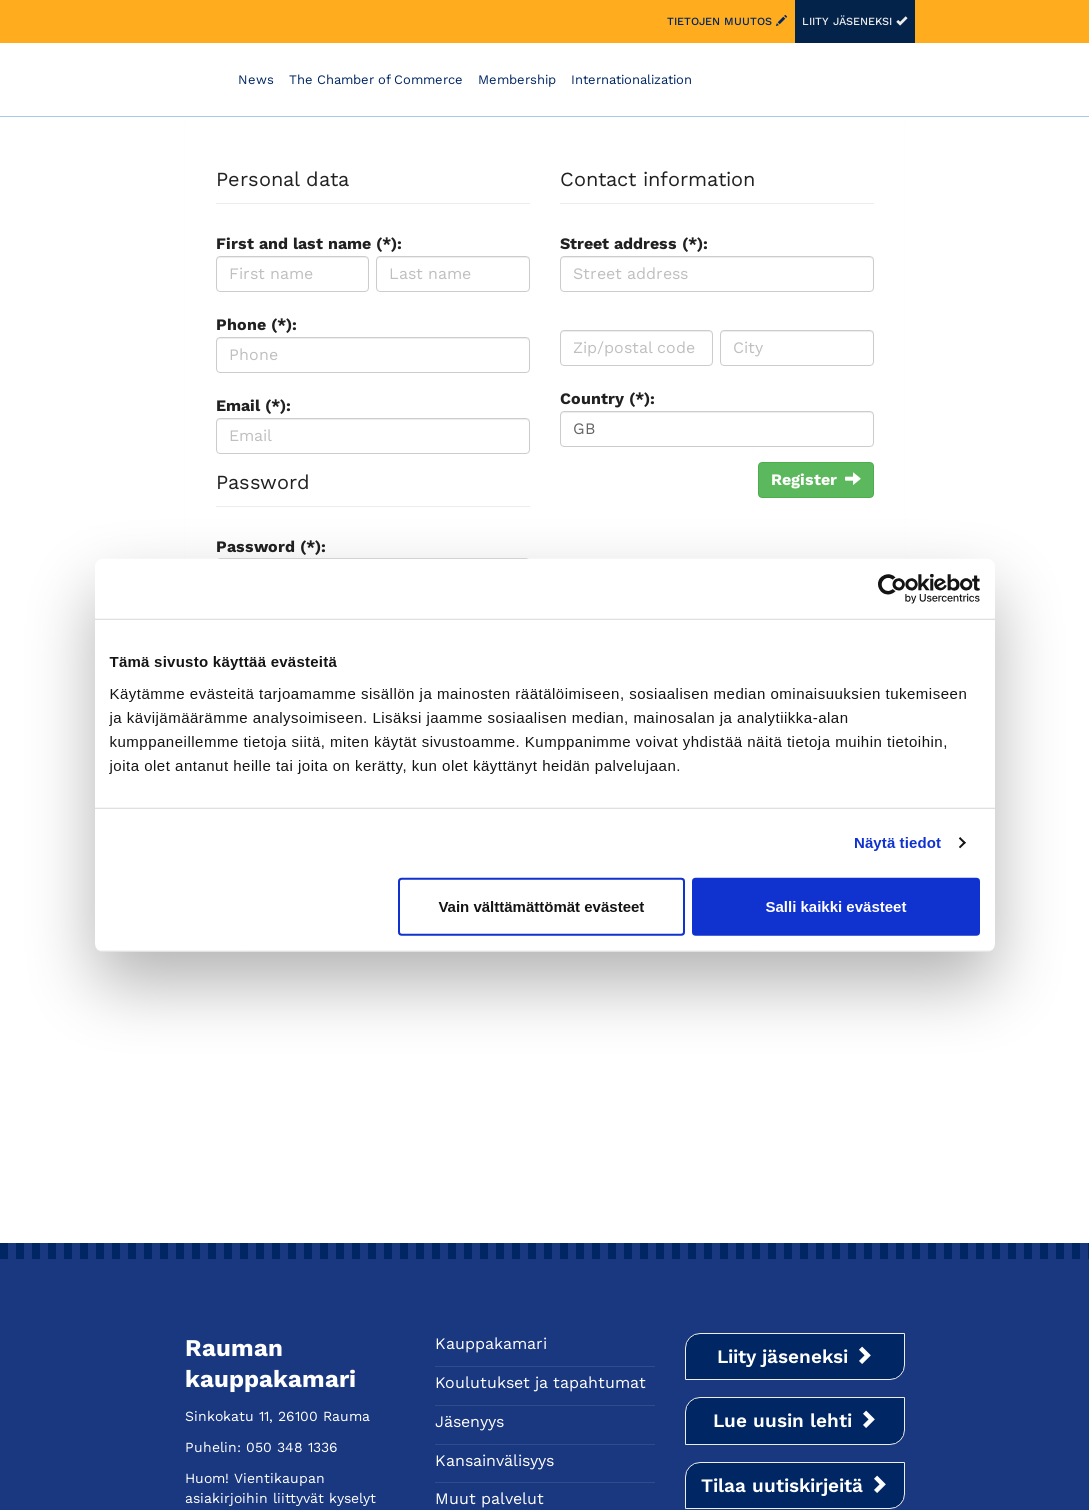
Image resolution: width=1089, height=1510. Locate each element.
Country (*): (607, 398)
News (256, 79)
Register (816, 479)
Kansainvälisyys (494, 1460)
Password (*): (271, 546)
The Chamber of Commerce (376, 79)
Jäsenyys (469, 1421)
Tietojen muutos (727, 21)
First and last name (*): (309, 243)
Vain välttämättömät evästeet (541, 905)
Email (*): (253, 405)
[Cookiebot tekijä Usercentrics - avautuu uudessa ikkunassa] (892, 589)
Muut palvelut (489, 1498)
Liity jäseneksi (854, 21)
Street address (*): (634, 243)
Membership (517, 79)
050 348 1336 (292, 1447)
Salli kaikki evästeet (835, 905)
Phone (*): (256, 324)
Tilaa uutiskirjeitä (794, 1485)
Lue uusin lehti (795, 1420)
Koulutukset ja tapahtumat (540, 1382)
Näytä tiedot (897, 842)
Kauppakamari (491, 1343)
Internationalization (631, 79)
